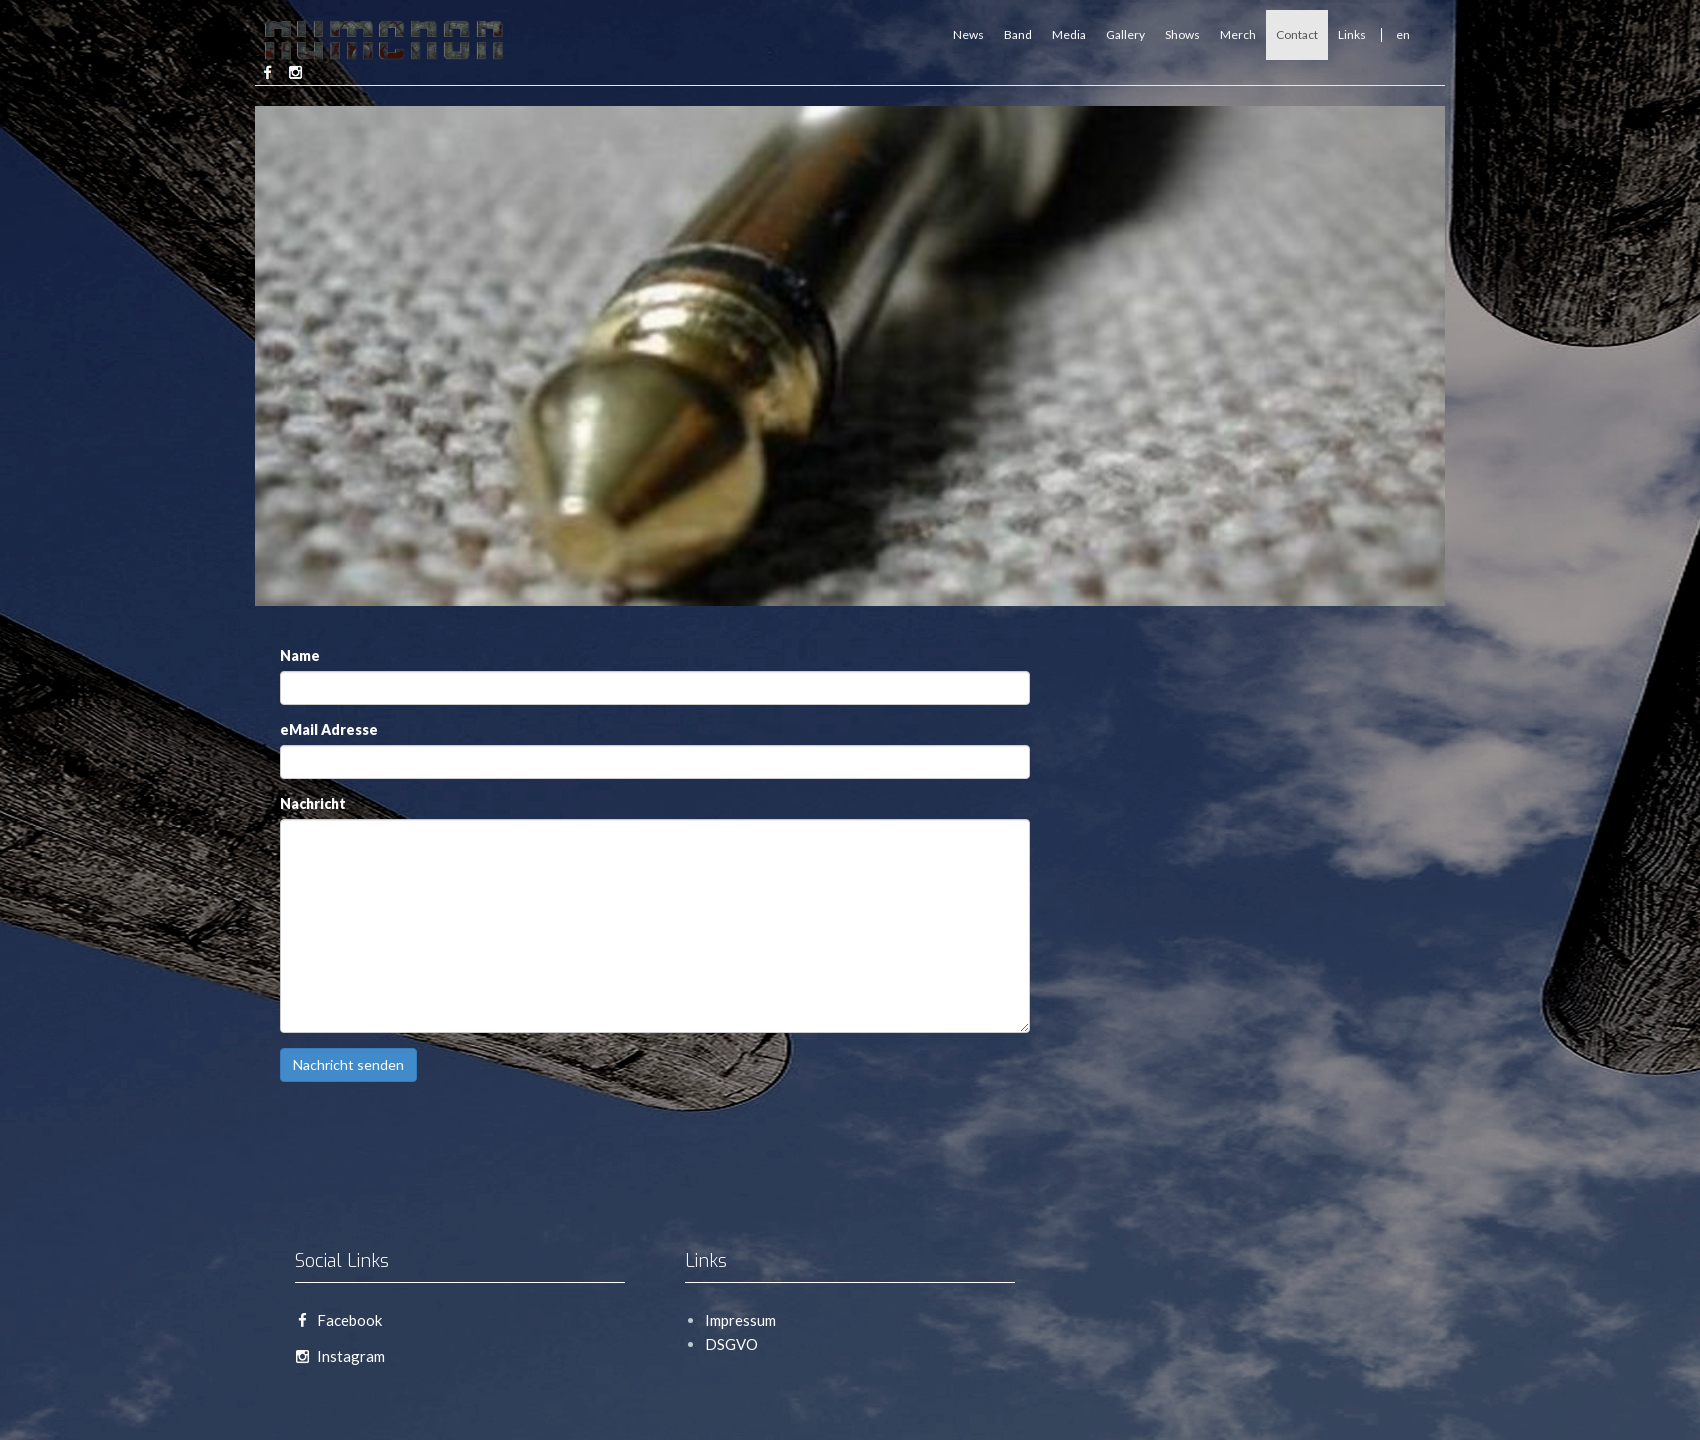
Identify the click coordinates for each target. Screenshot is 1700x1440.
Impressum (740, 1320)
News (968, 34)
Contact (1297, 34)
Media (1069, 34)
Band (1018, 34)
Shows (1182, 34)
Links (1352, 34)
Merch (1238, 34)
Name (300, 655)
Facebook (338, 1320)
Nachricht (313, 803)
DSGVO (731, 1344)
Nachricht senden (348, 1064)
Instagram (340, 1356)
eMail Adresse (329, 729)
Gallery (1125, 34)
